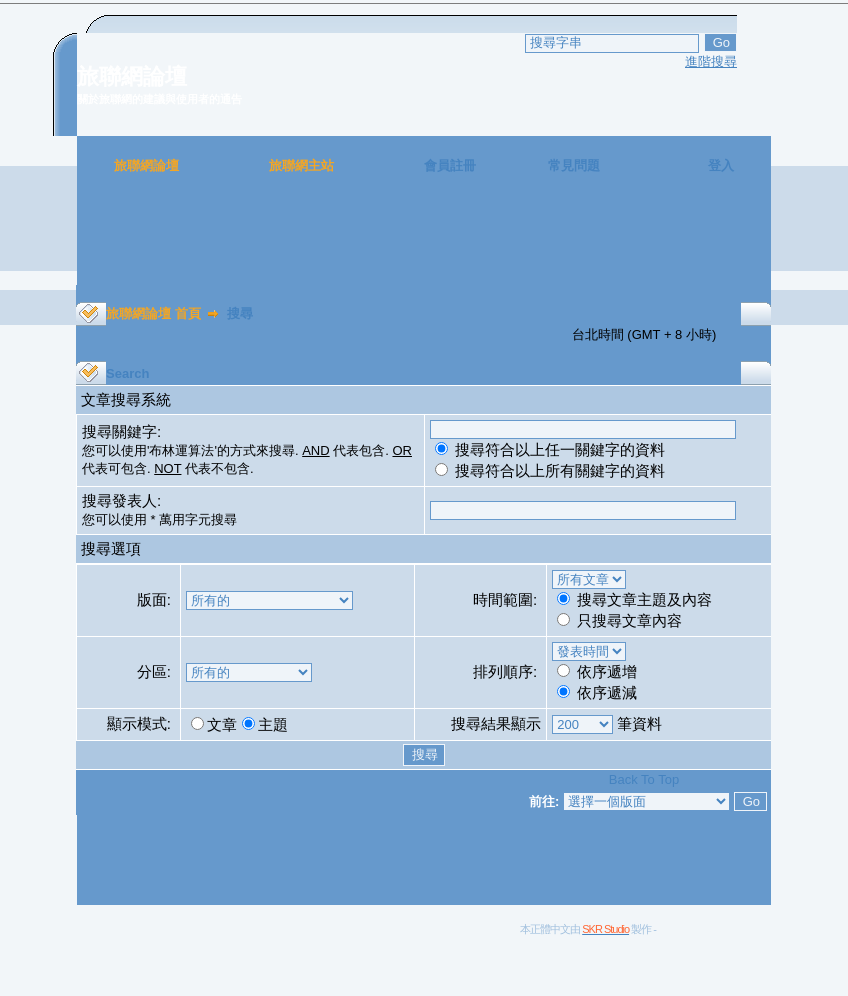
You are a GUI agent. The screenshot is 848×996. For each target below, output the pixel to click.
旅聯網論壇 (146, 165)
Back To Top (644, 779)
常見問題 (574, 165)
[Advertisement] (424, 240)
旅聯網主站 (301, 165)
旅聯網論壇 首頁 (153, 313)
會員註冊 (450, 165)
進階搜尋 (711, 61)
